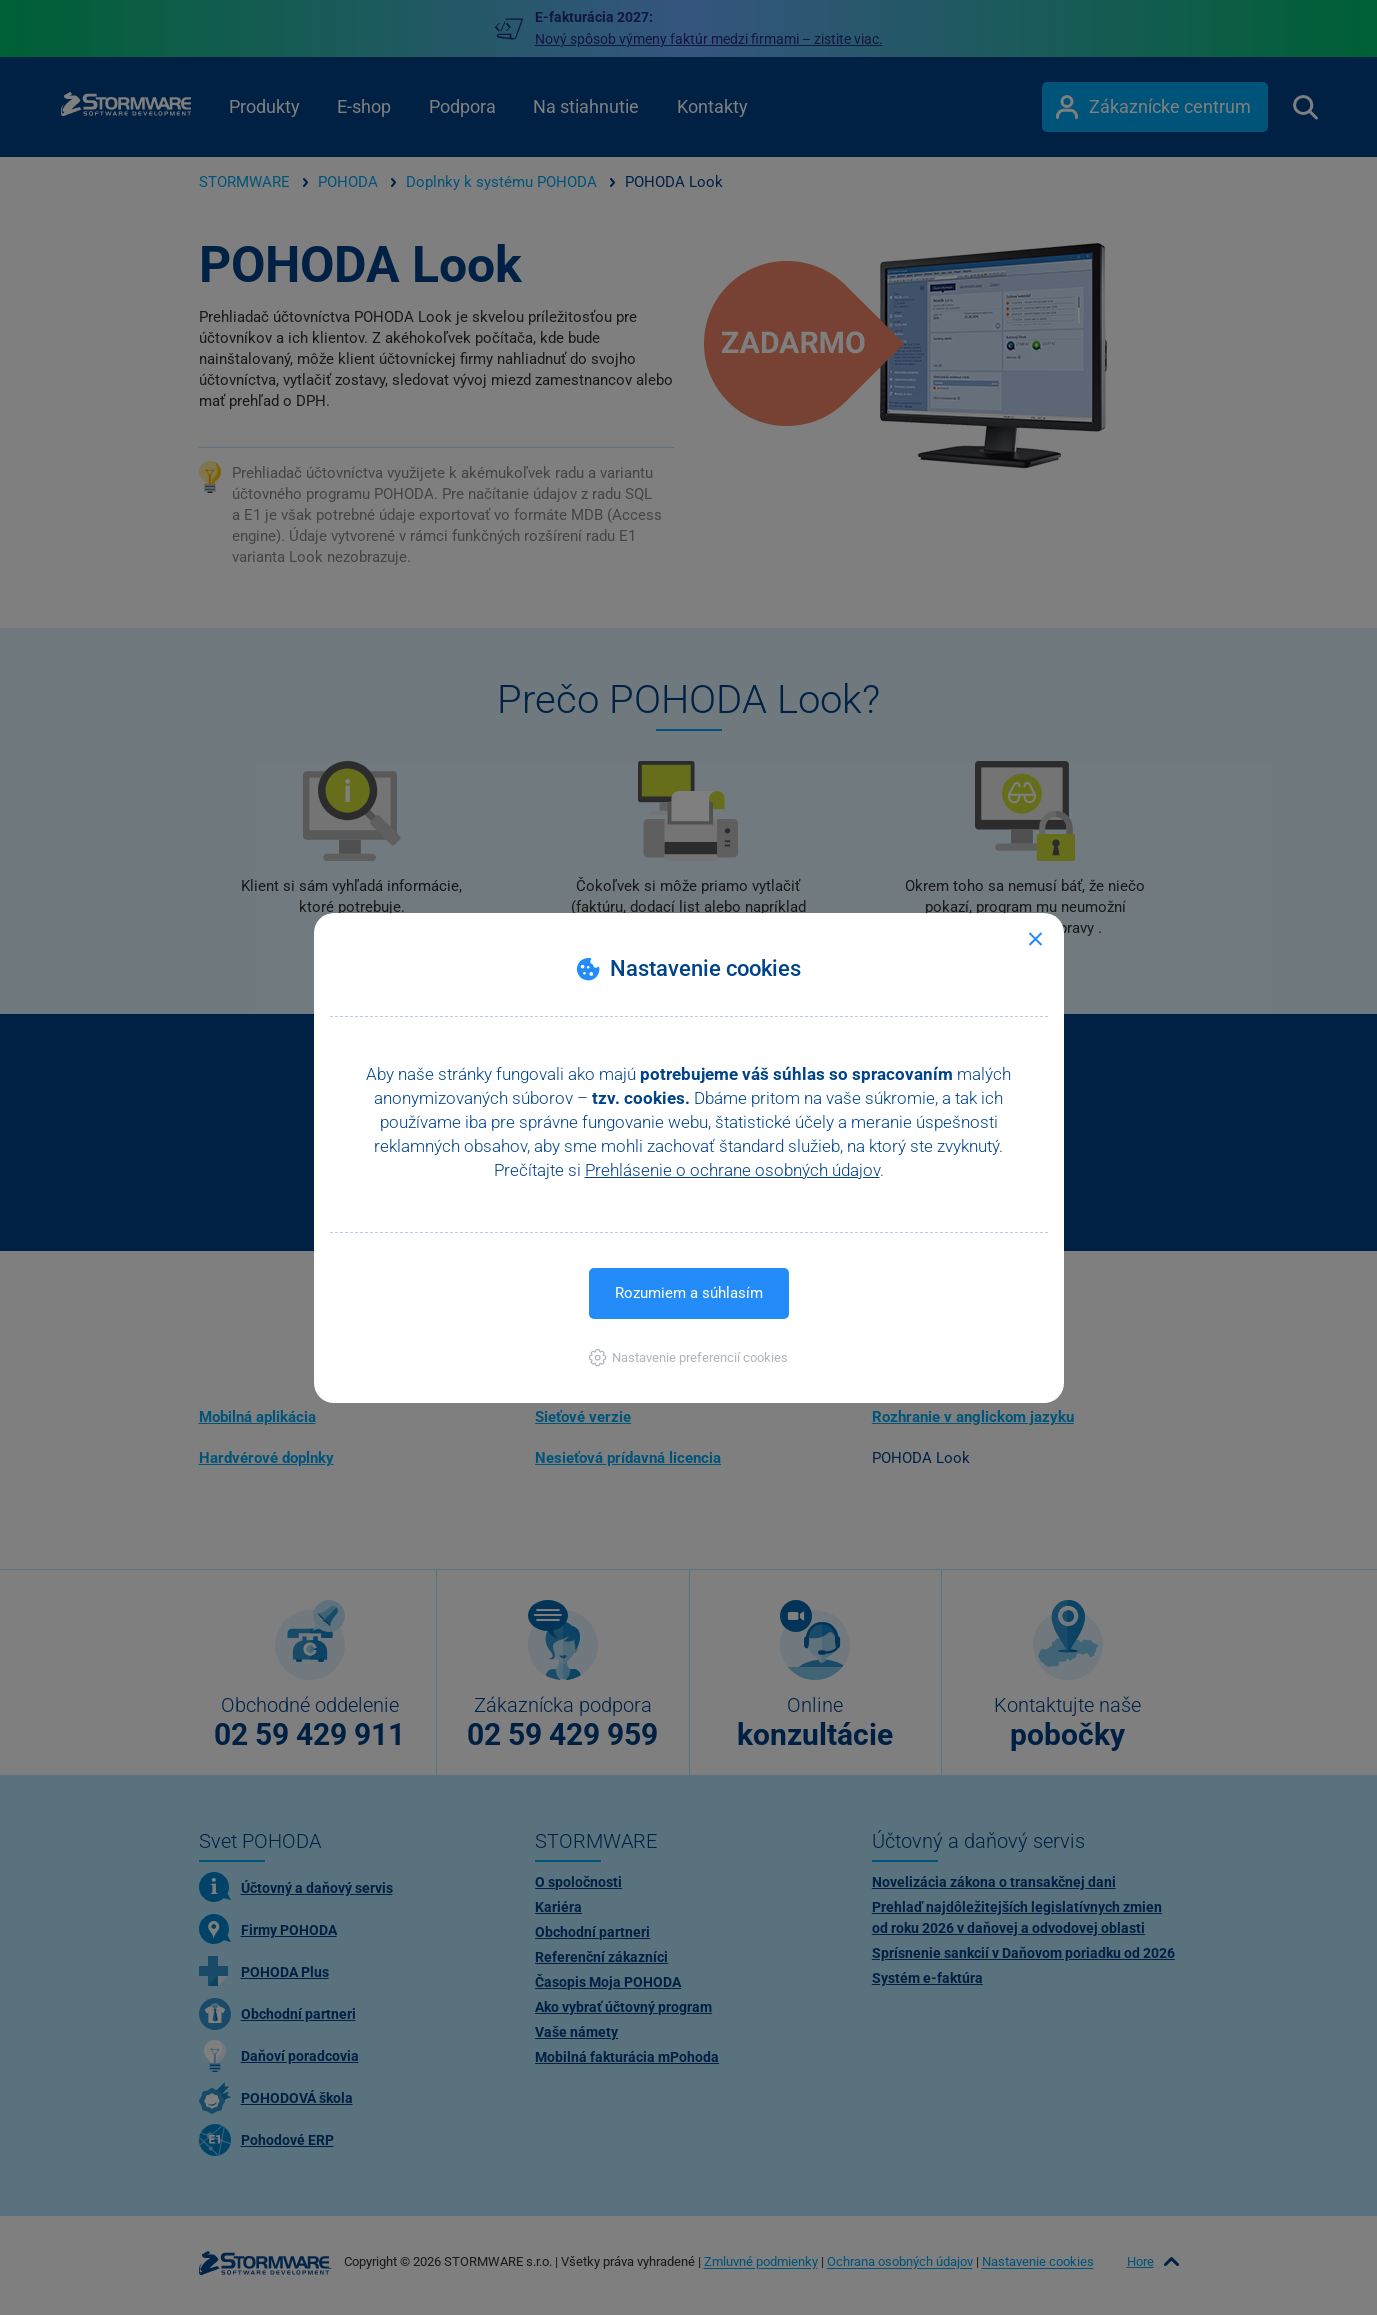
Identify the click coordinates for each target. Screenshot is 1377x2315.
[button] (688, 1357)
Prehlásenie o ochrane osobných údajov (732, 1170)
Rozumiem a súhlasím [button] (689, 1293)
